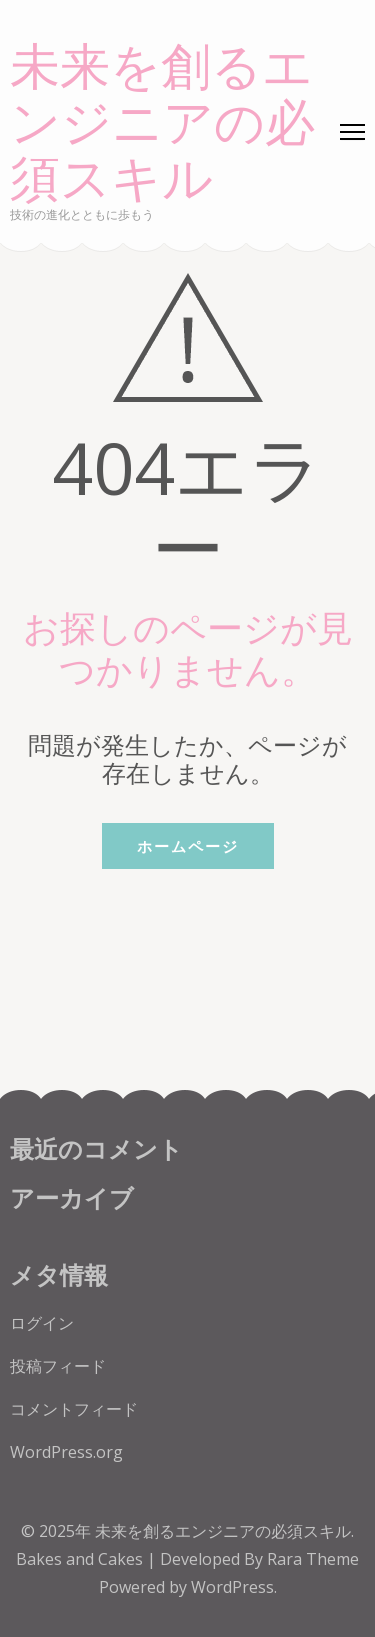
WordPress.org (66, 1452)
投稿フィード (58, 1366)
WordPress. (234, 1587)
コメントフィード (74, 1409)
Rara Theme (313, 1559)
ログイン (42, 1323)
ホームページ (188, 846)
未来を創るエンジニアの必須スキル (162, 124)
